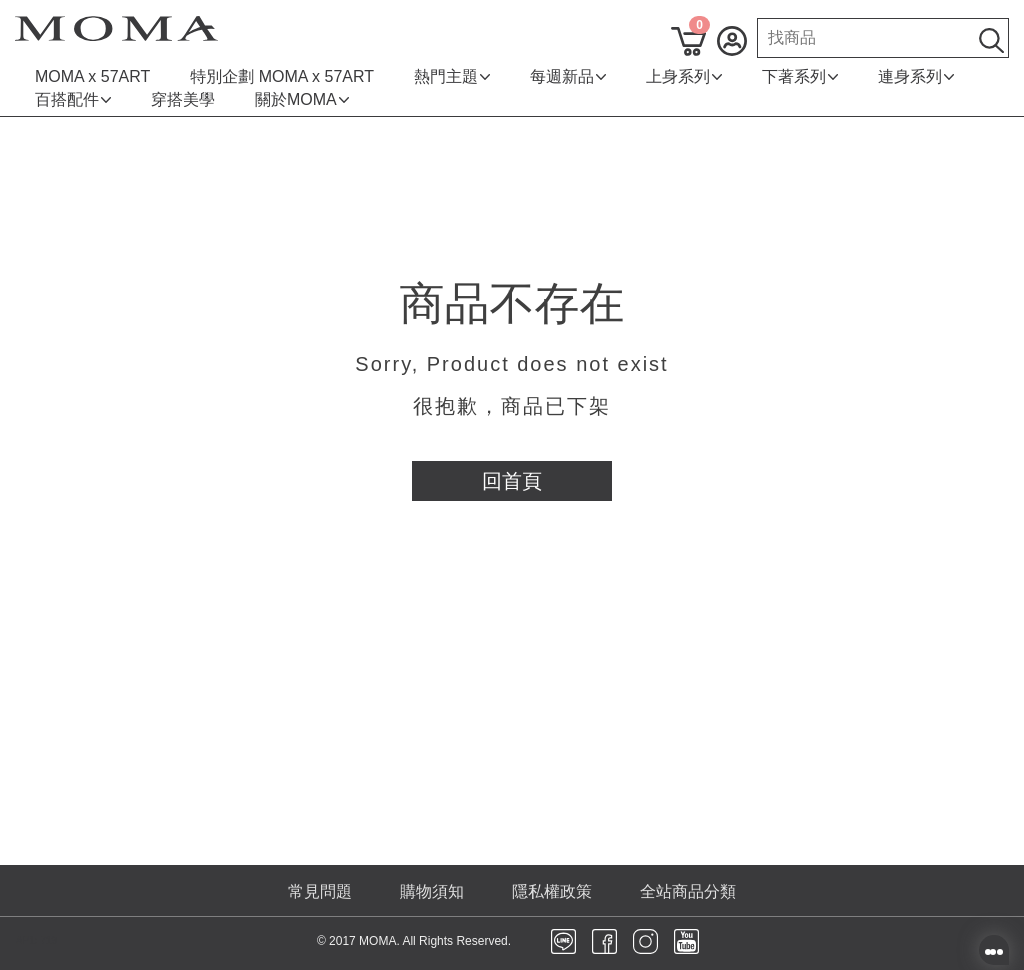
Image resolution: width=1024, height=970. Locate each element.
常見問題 (320, 891)
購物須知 (432, 891)
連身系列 (916, 76)
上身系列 (684, 76)
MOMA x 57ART (92, 76)
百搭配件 (73, 99)
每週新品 (568, 76)
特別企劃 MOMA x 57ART (282, 76)
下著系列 (800, 76)
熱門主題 (452, 76)
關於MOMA (302, 99)
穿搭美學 (183, 99)
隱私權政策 (552, 891)
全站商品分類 (688, 891)
